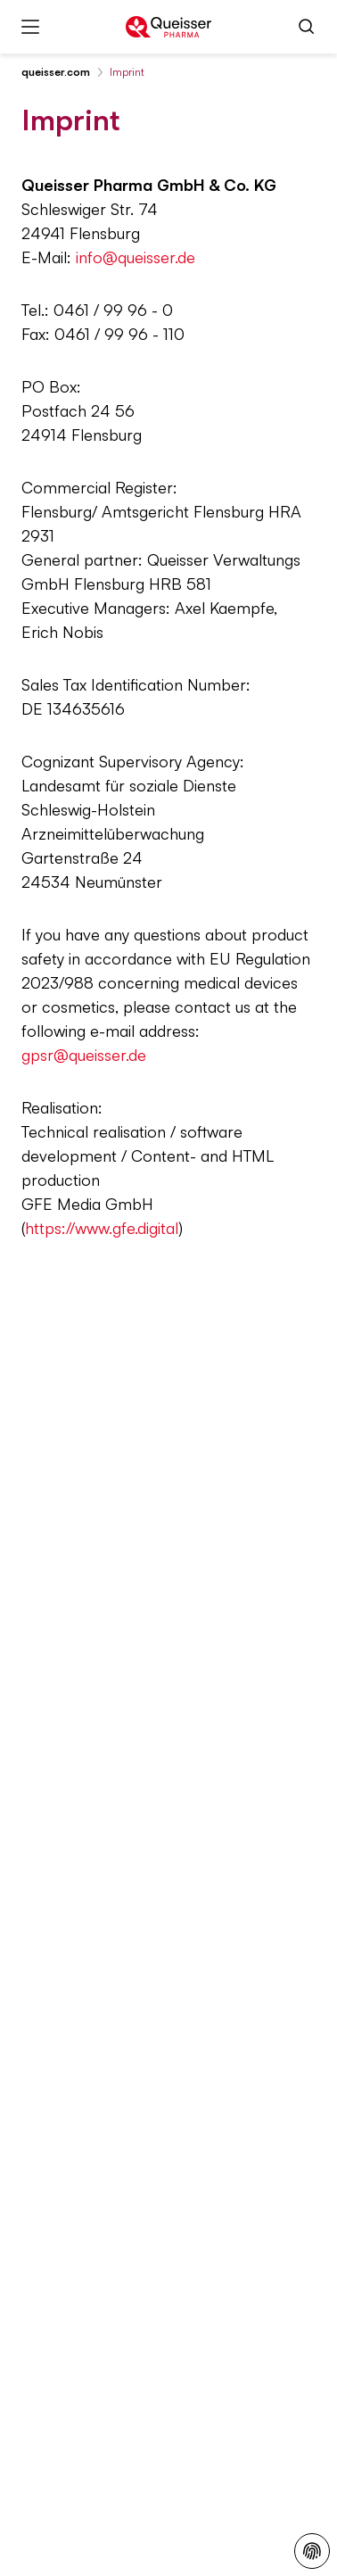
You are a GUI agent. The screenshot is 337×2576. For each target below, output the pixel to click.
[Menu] (30, 26)
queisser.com (55, 72)
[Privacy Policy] (312, 2551)
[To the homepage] (168, 26)
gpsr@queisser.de (83, 1054)
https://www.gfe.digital (101, 1228)
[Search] (306, 26)
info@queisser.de (135, 257)
